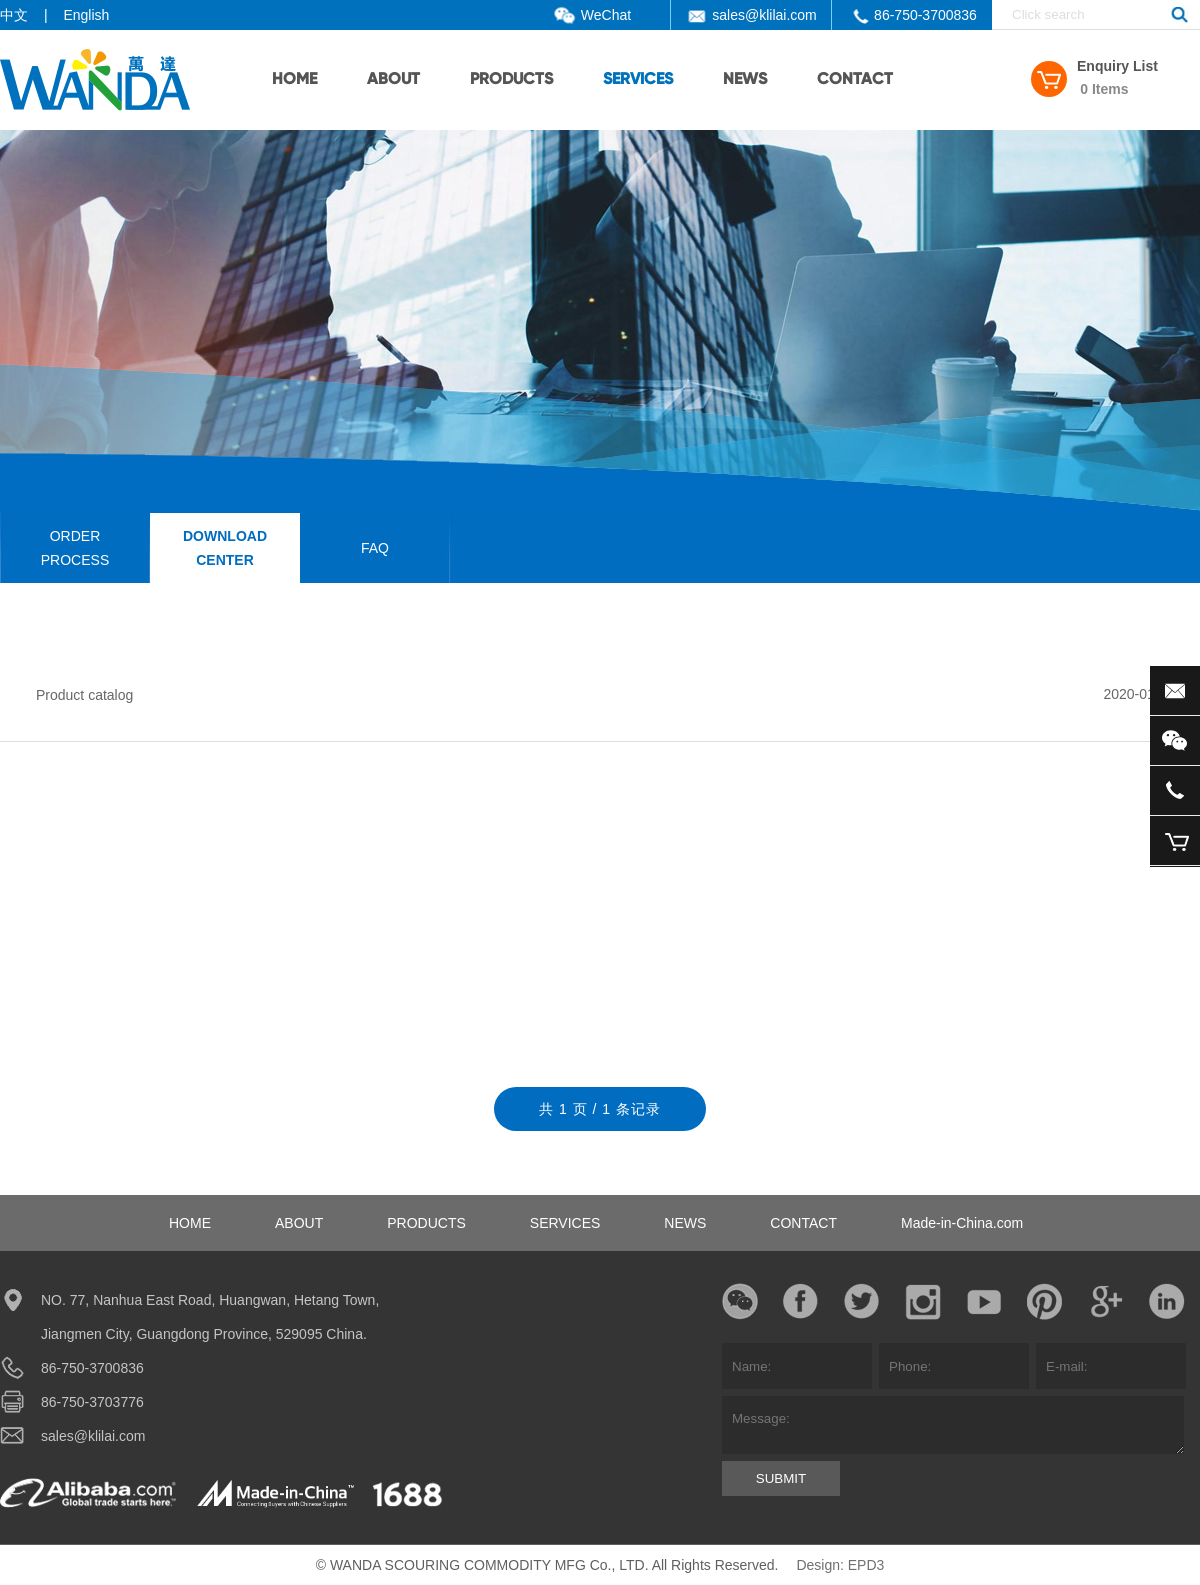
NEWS (745, 80)
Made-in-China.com (962, 1223)
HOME (294, 80)
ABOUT (393, 80)
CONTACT (855, 80)
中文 (14, 15)
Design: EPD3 (840, 1565)
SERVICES (638, 80)
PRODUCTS (511, 80)
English (86, 15)
